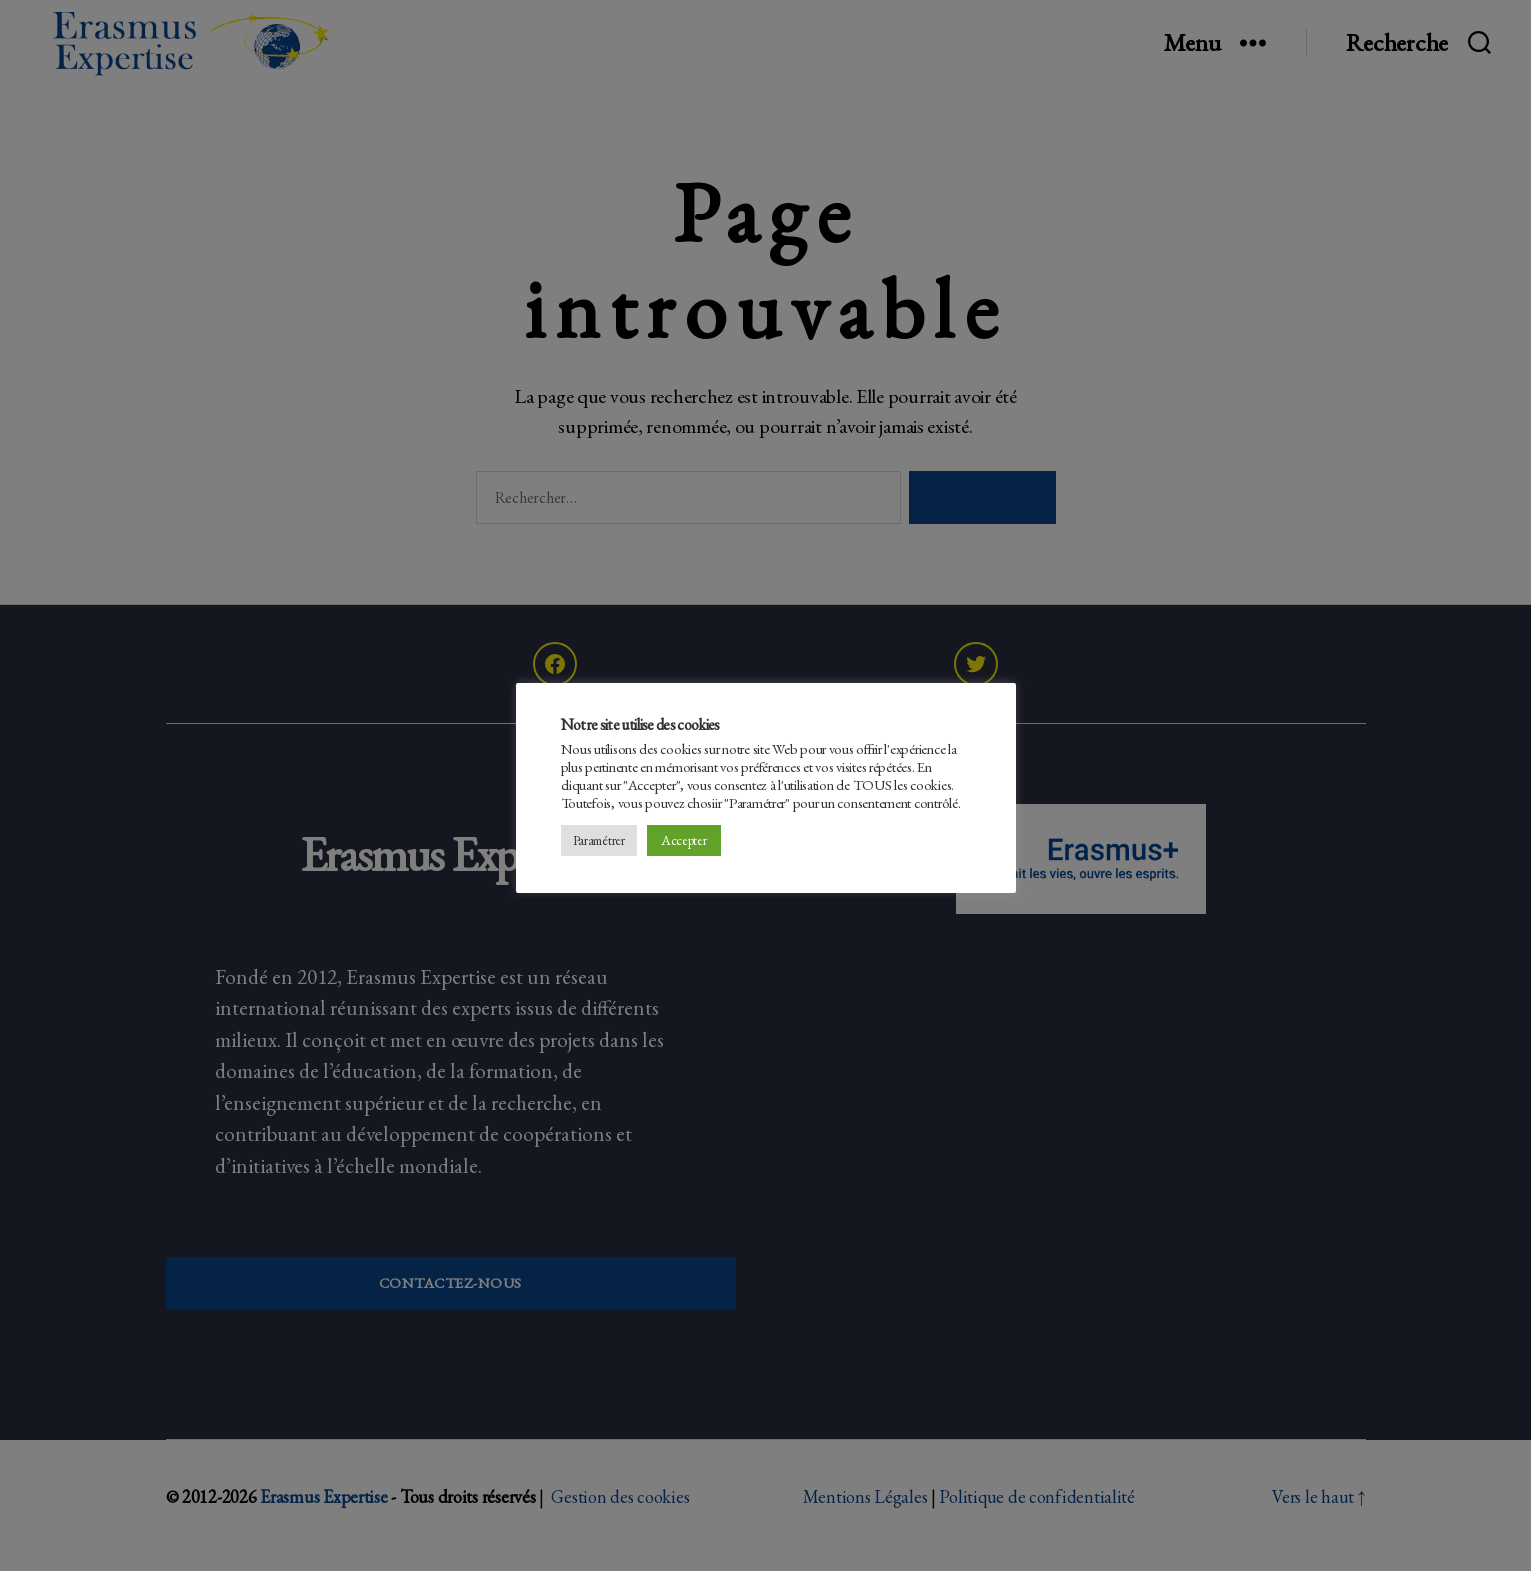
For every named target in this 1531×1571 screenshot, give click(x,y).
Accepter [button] (684, 840)
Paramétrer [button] (599, 840)
